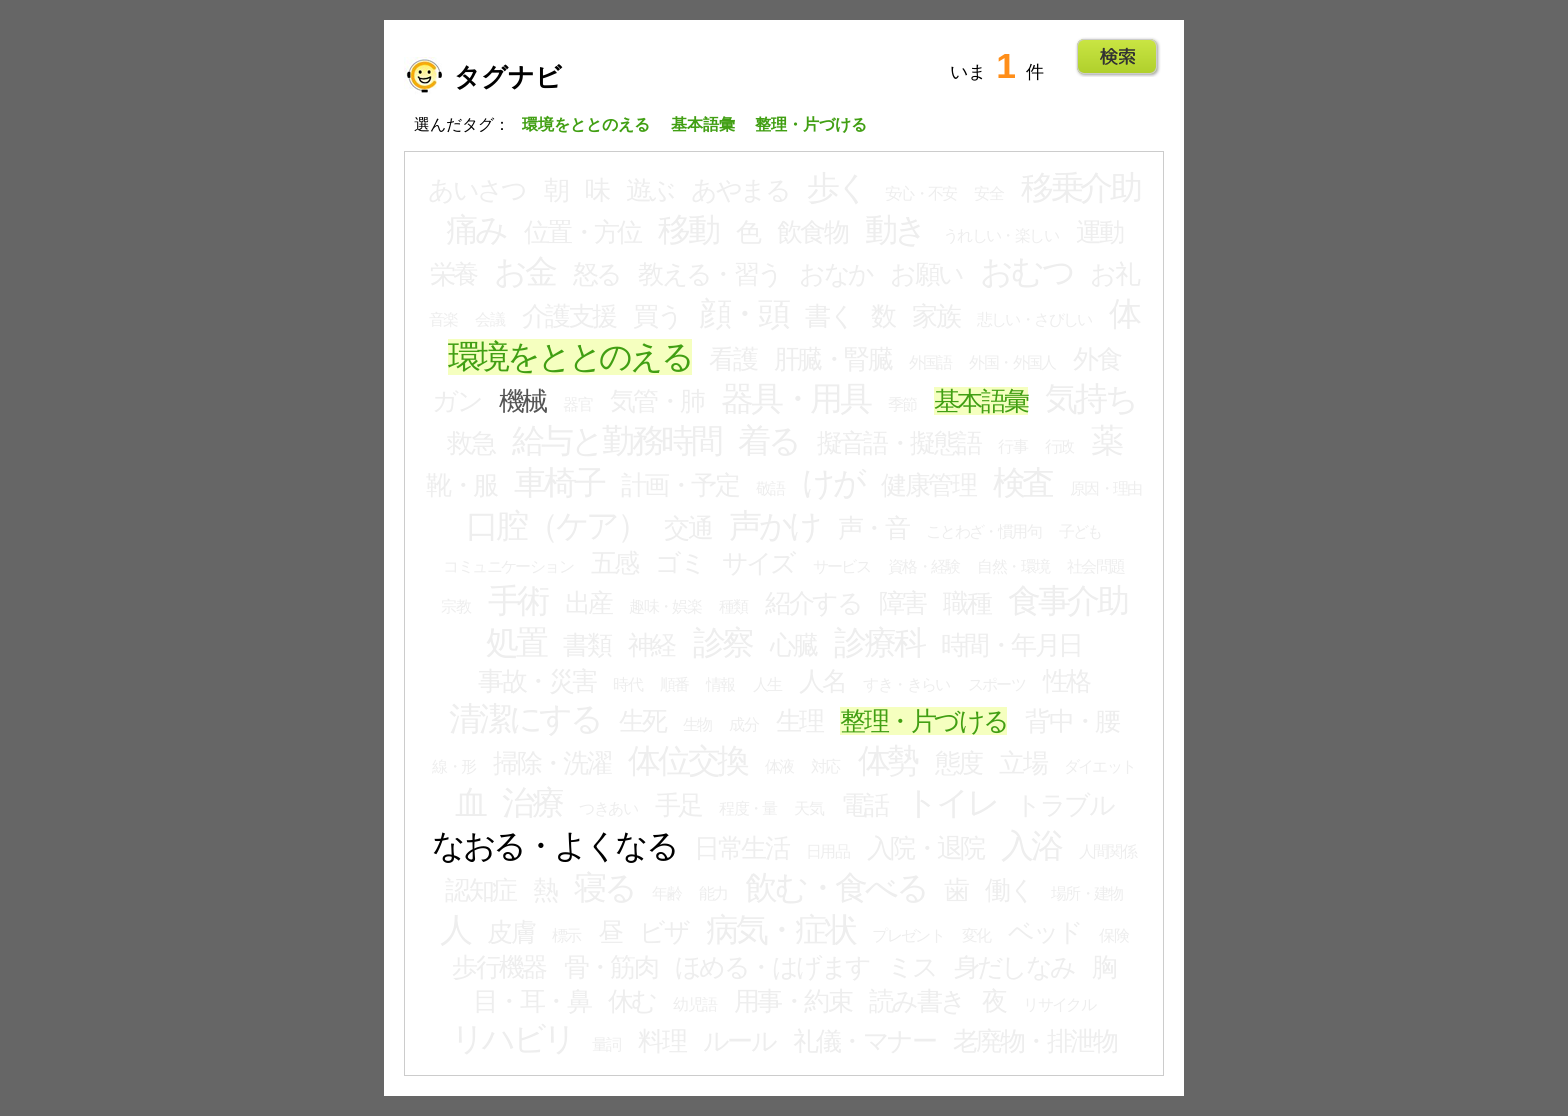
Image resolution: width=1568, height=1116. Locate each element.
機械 (522, 401)
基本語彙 (981, 401)
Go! (1117, 57)
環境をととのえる (570, 357)
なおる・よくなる (554, 846)
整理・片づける (923, 721)
